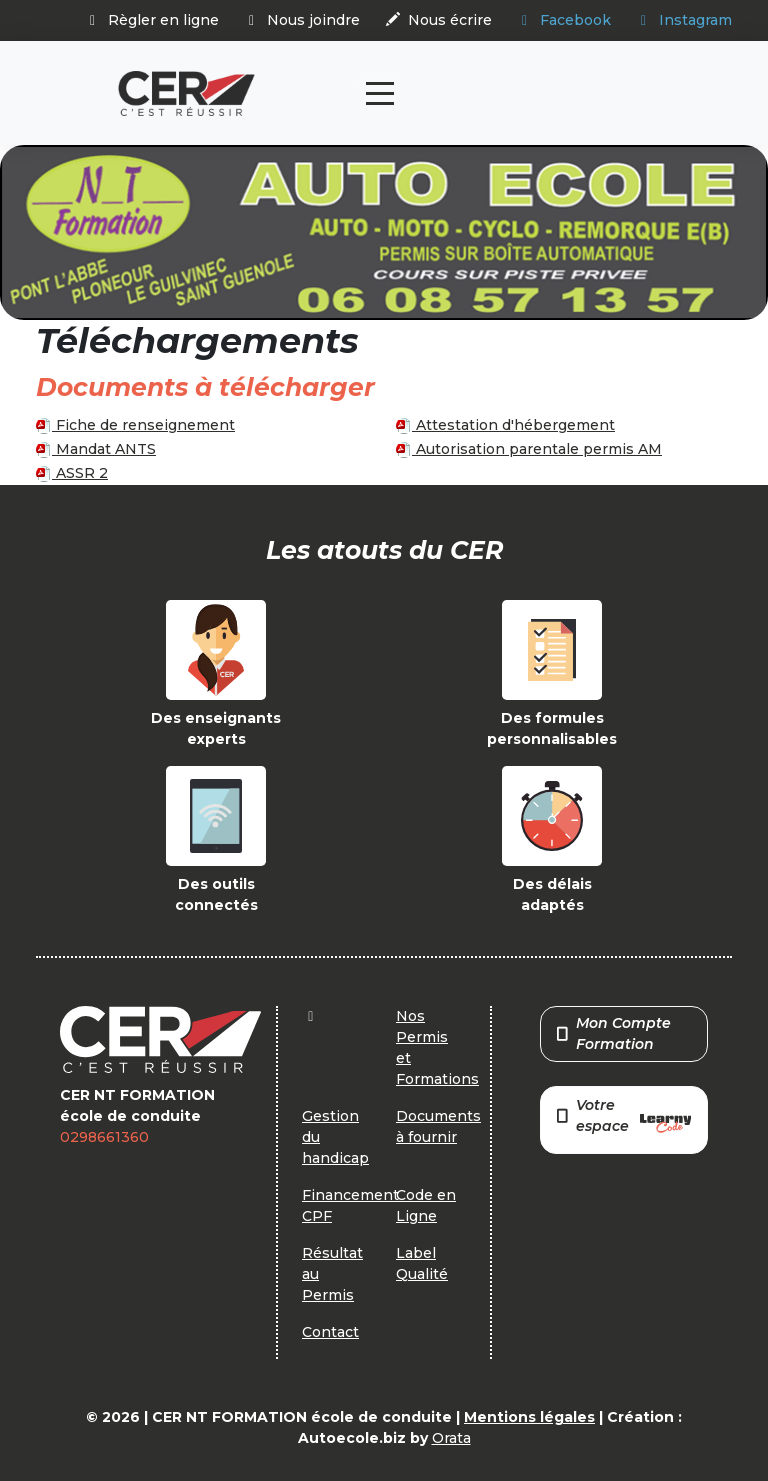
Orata (451, 1438)
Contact (330, 1332)
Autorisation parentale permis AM (529, 449)
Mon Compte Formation (614, 1033)
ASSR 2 (72, 473)
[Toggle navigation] (380, 93)
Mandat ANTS (96, 449)
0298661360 (104, 1137)
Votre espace (624, 1117)
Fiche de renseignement (135, 425)
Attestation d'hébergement (505, 425)
